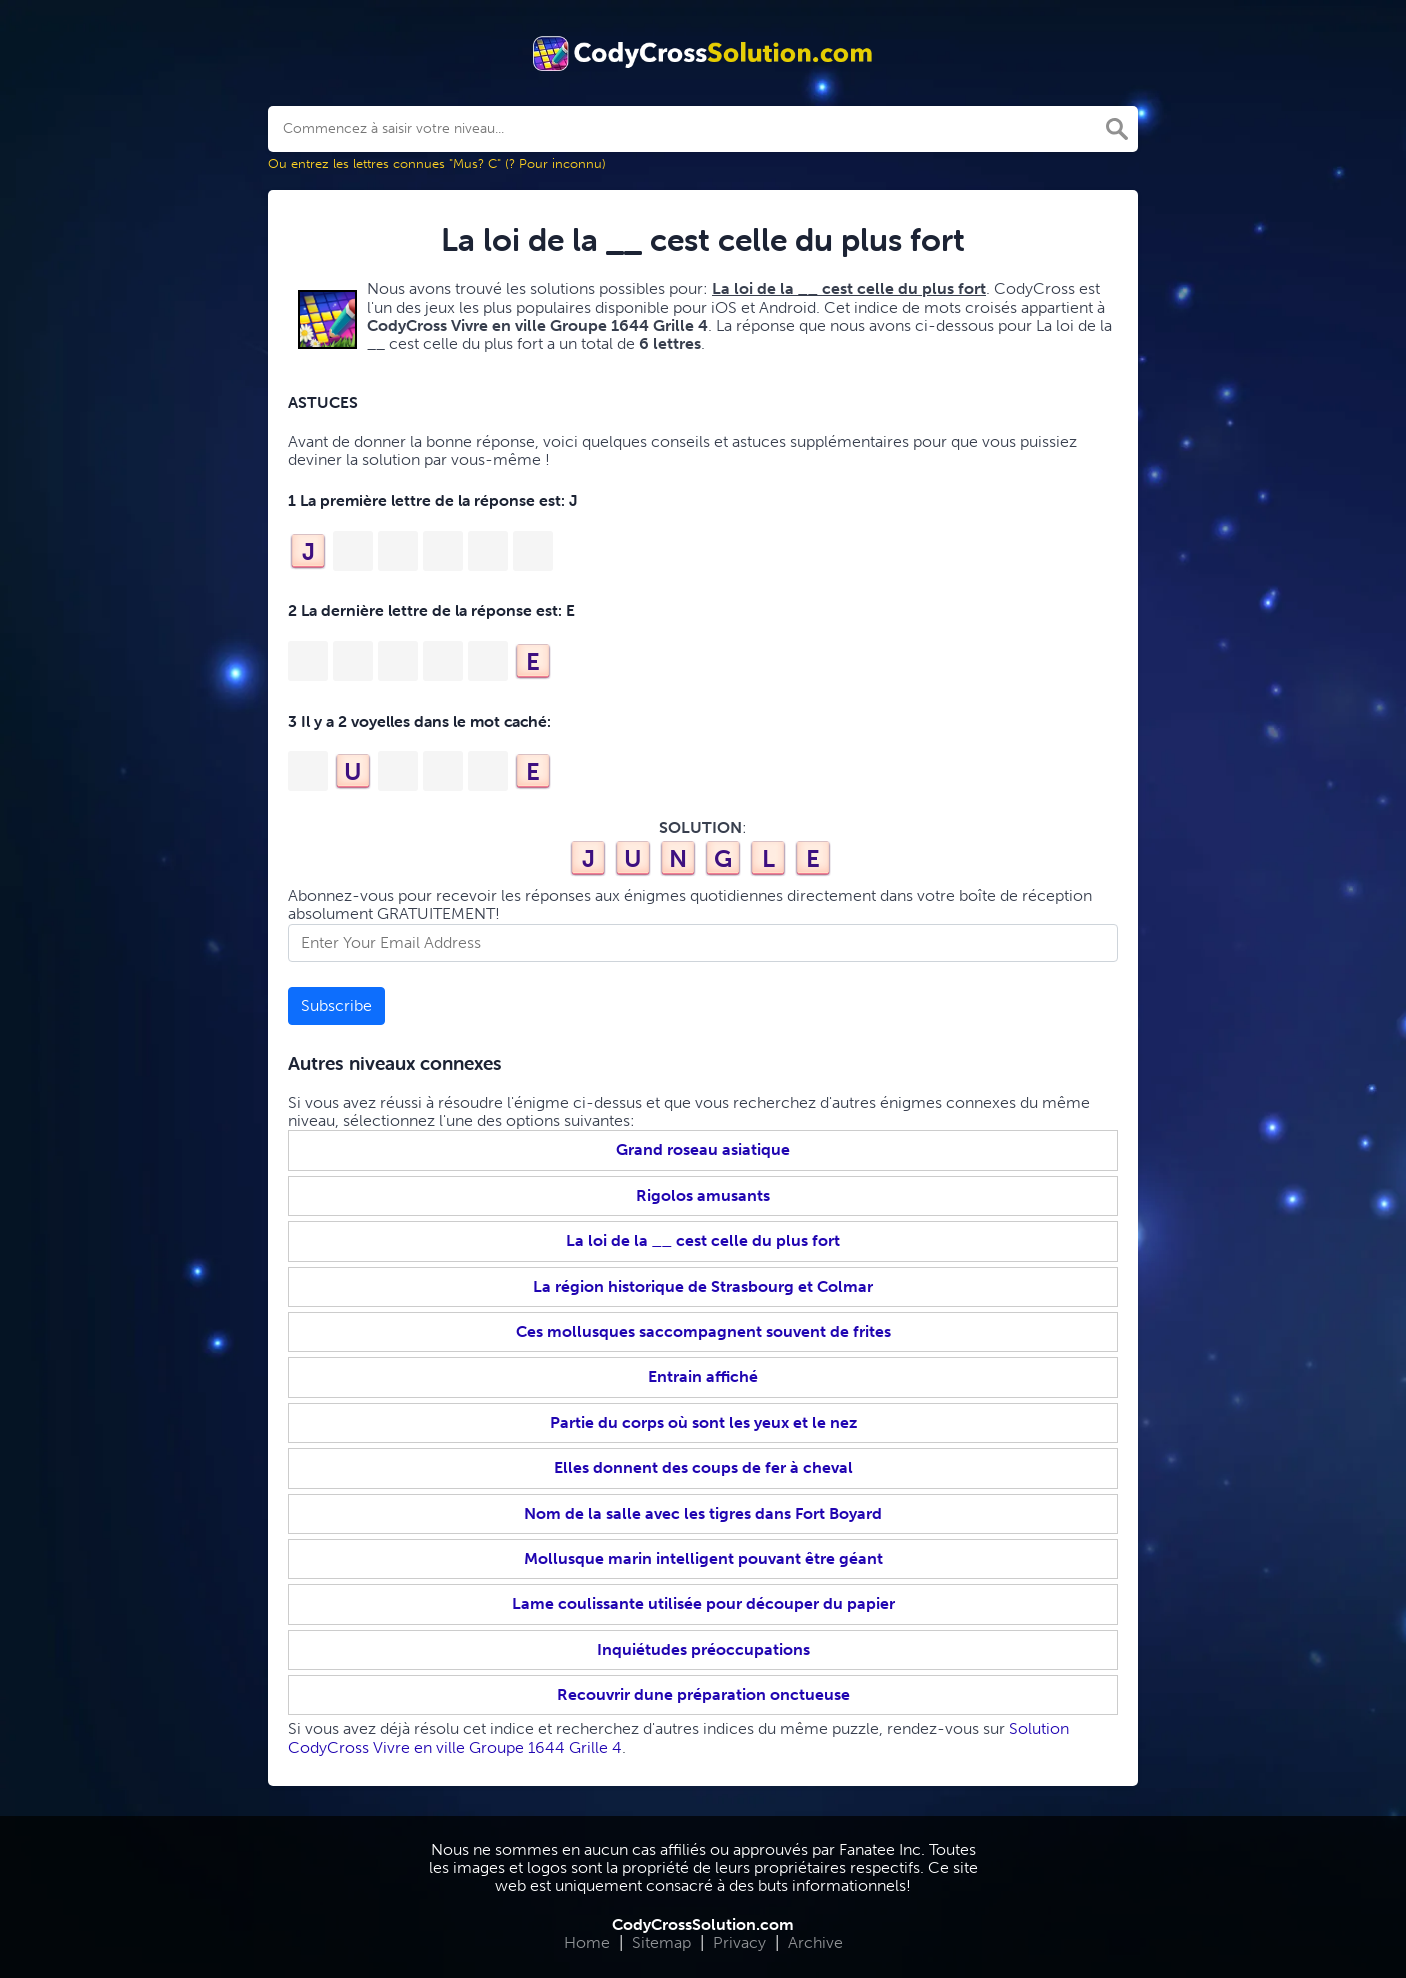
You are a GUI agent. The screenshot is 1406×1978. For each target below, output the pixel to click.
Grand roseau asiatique (703, 1149)
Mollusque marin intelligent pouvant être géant (703, 1558)
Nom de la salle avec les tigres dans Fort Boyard (703, 1513)
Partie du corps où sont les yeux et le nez (703, 1422)
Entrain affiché (703, 1376)
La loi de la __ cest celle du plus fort (703, 1240)
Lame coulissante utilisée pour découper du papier (703, 1603)
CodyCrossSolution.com (703, 1924)
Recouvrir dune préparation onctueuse (703, 1694)
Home (587, 1942)
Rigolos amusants (703, 1195)
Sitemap (661, 1942)
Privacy (739, 1942)
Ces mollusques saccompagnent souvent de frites (703, 1331)
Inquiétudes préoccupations (703, 1649)
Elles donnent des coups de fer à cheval (703, 1467)
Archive (815, 1942)
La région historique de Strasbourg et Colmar (703, 1286)
